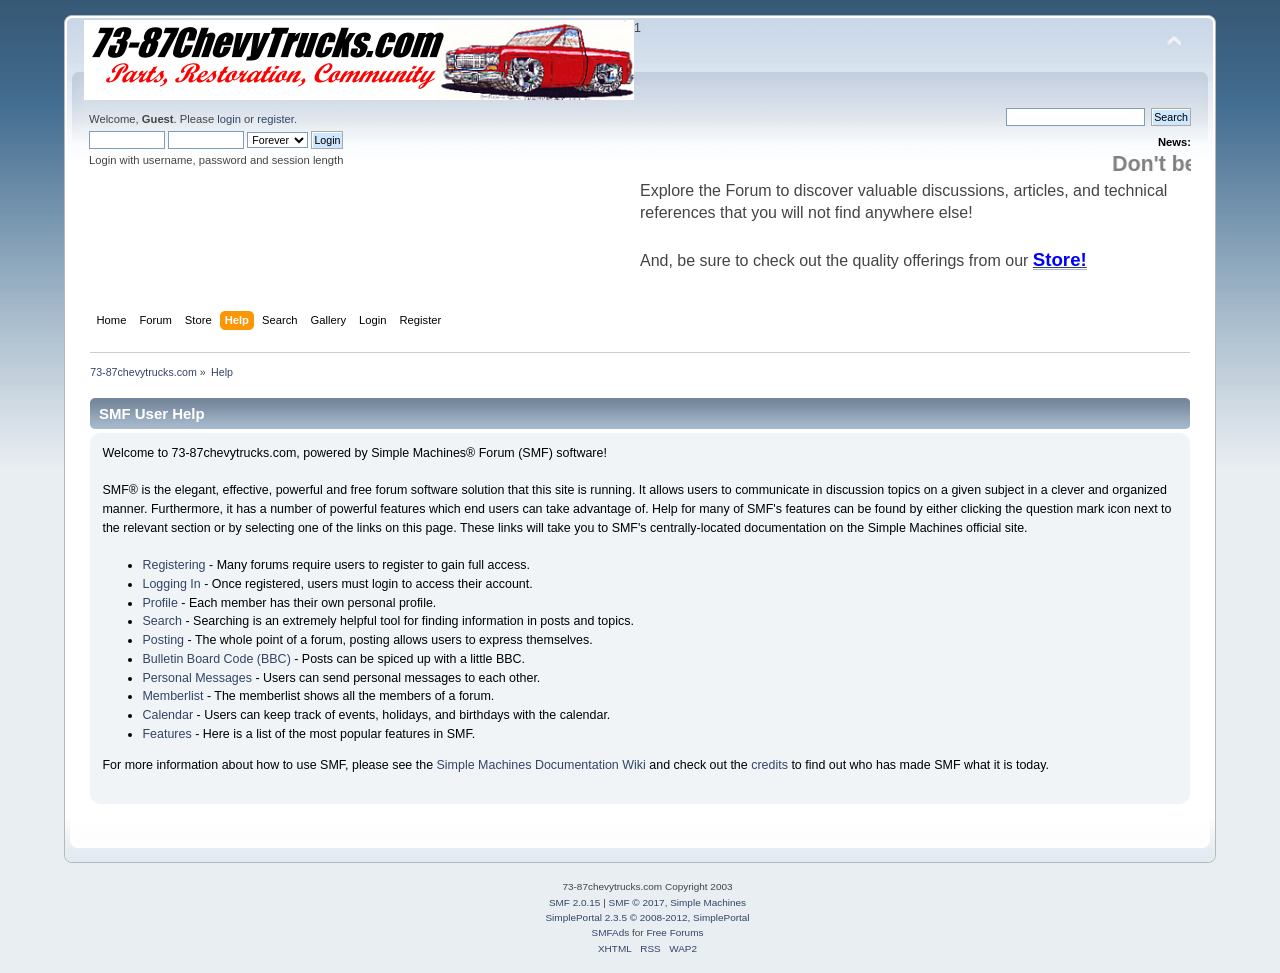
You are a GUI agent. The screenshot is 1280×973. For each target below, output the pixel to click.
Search (162, 621)
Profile (159, 603)
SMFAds (611, 932)
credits (769, 765)
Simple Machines (708, 902)
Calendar (167, 715)
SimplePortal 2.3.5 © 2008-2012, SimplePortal (647, 917)
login (229, 119)
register (275, 119)
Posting (163, 640)
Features (166, 734)
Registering (173, 565)
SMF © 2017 (637, 902)
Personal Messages (197, 678)
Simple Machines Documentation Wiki (541, 765)
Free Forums (674, 932)
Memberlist (172, 696)
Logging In (171, 584)
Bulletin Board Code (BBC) (216, 659)
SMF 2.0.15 (575, 902)
